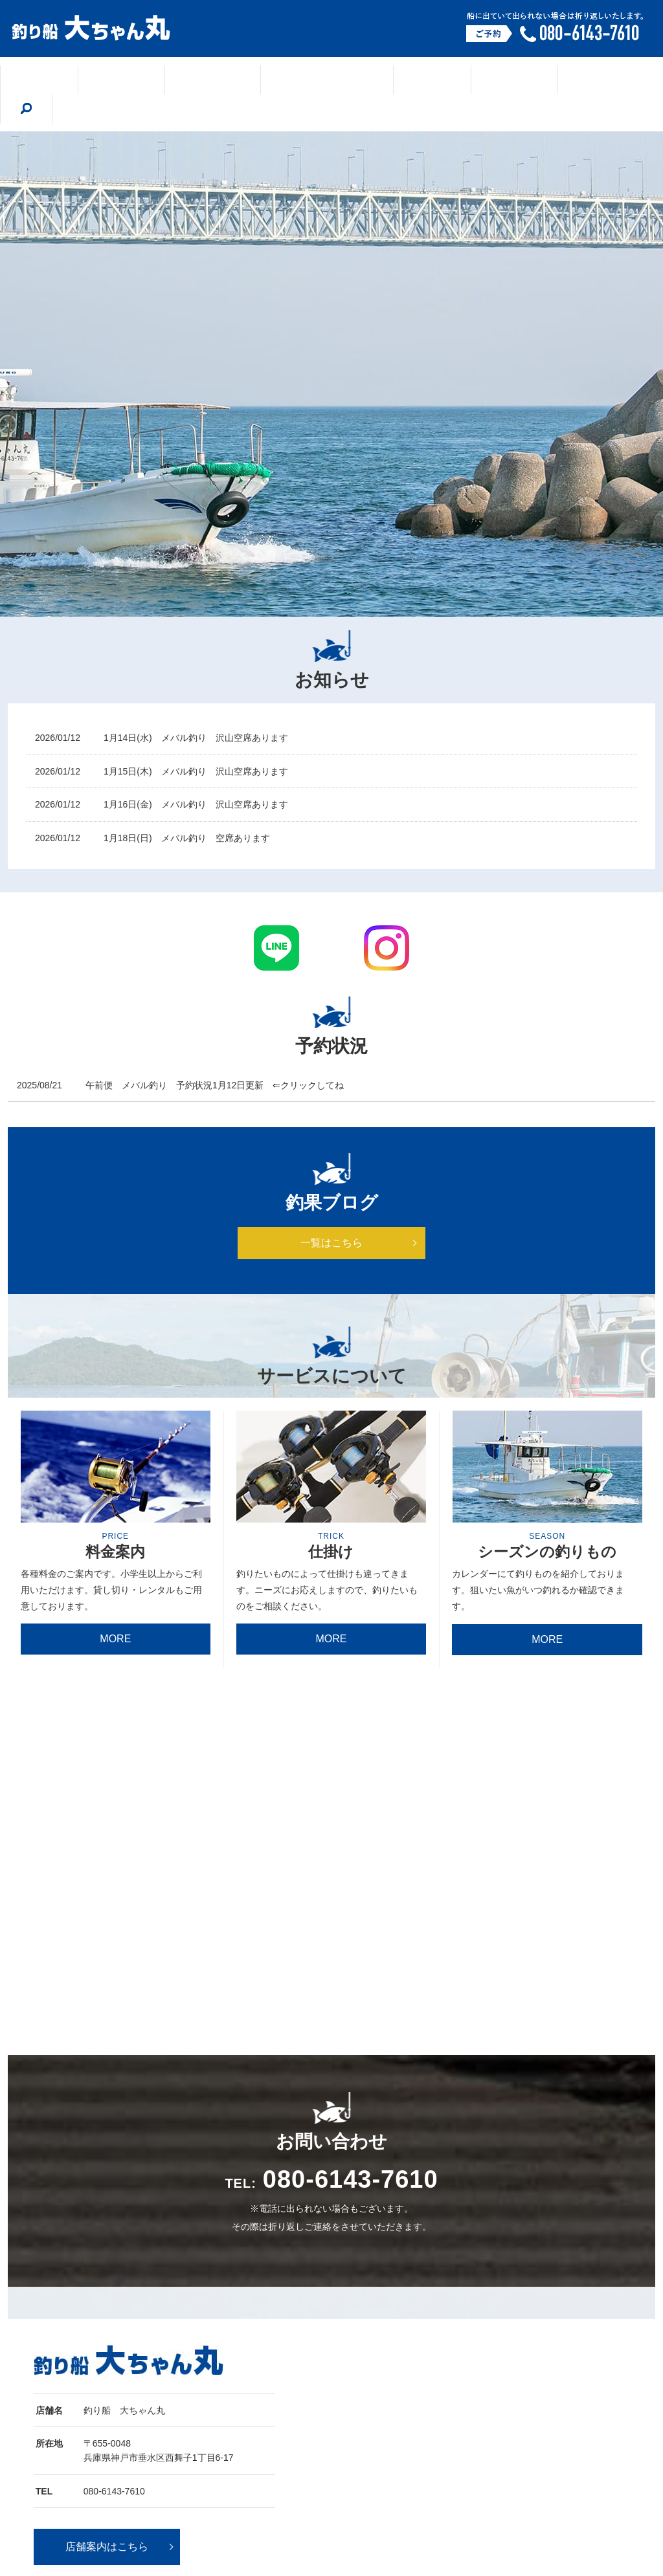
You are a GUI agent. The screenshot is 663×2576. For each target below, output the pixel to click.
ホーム (67, 80)
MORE (115, 1609)
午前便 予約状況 (417, 2498)
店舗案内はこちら (106, 2362)
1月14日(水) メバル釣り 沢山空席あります (196, 708)
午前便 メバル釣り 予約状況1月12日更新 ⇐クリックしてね (214, 1056)
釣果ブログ (210, 80)
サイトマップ (572, 2498)
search (600, 79)
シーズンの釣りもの (310, 80)
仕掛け (401, 80)
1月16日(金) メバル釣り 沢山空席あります (196, 775)
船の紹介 (467, 80)
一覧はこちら (331, 1213)
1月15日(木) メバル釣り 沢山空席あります (196, 742)
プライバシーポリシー (497, 2498)
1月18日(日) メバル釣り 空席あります (187, 809)
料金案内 (538, 80)
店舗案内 (134, 80)
